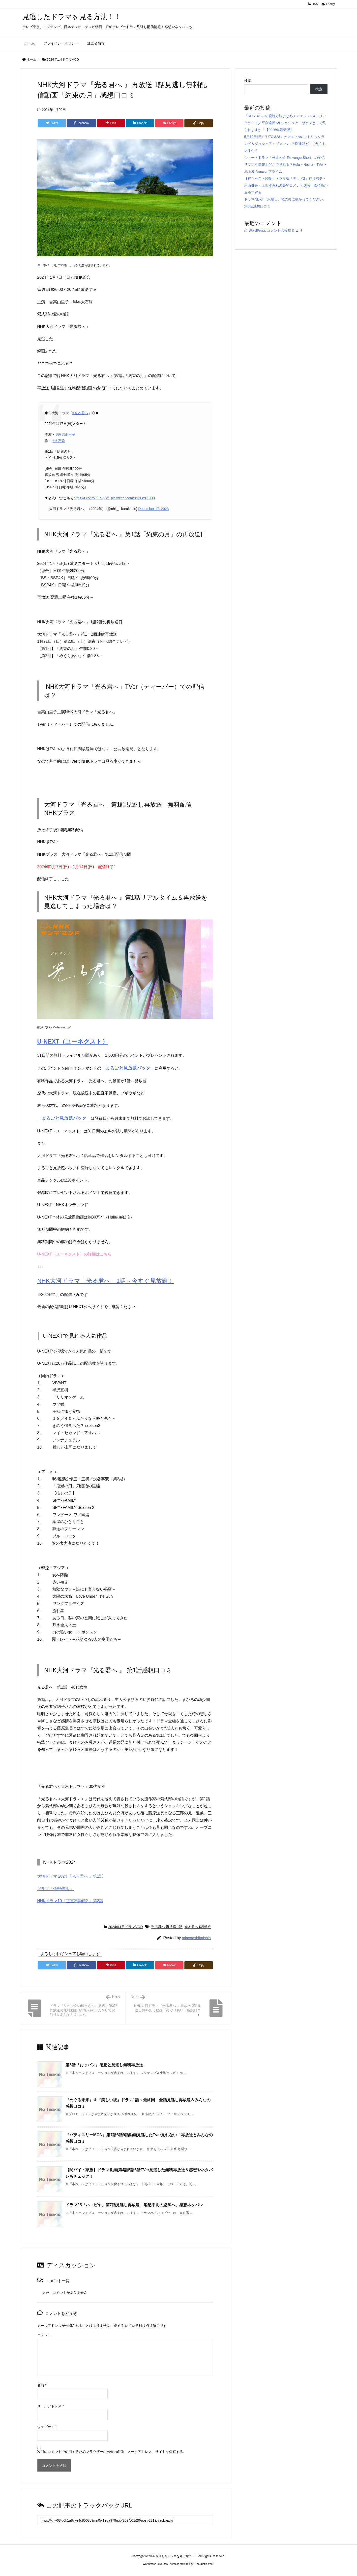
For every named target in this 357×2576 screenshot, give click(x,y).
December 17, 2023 (153, 509)
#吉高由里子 (65, 435)
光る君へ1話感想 (197, 1927)
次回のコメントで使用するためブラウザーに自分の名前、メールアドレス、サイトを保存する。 (111, 2452)
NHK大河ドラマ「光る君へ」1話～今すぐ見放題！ (105, 1280)
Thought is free (203, 2563)
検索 (247, 81)
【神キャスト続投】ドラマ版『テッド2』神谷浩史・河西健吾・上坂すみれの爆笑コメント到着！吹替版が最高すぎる (285, 185)
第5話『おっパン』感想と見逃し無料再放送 (106, 2065)
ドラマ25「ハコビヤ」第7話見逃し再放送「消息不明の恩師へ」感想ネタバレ (134, 2205)
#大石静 (59, 441)
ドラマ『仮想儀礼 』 (55, 1889)
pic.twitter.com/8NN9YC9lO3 (133, 498)
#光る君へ (80, 413)
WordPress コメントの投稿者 (272, 231)
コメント (44, 2335)
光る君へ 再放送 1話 (167, 1927)
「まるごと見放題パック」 (128, 1068)
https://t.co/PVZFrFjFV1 (92, 498)
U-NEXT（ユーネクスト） (72, 1041)
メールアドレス (50, 2406)
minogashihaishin (196, 1938)
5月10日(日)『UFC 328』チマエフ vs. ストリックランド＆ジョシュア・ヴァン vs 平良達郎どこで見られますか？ (285, 144)
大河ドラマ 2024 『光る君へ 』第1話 (70, 1876)
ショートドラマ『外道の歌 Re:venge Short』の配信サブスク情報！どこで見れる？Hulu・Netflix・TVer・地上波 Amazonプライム (285, 164)
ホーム (31, 59)
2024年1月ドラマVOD (63, 59)
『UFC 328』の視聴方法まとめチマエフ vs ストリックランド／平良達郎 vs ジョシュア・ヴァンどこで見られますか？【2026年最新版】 (285, 123)
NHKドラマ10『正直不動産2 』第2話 (70, 1901)
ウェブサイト (47, 2427)
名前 (41, 2385)
